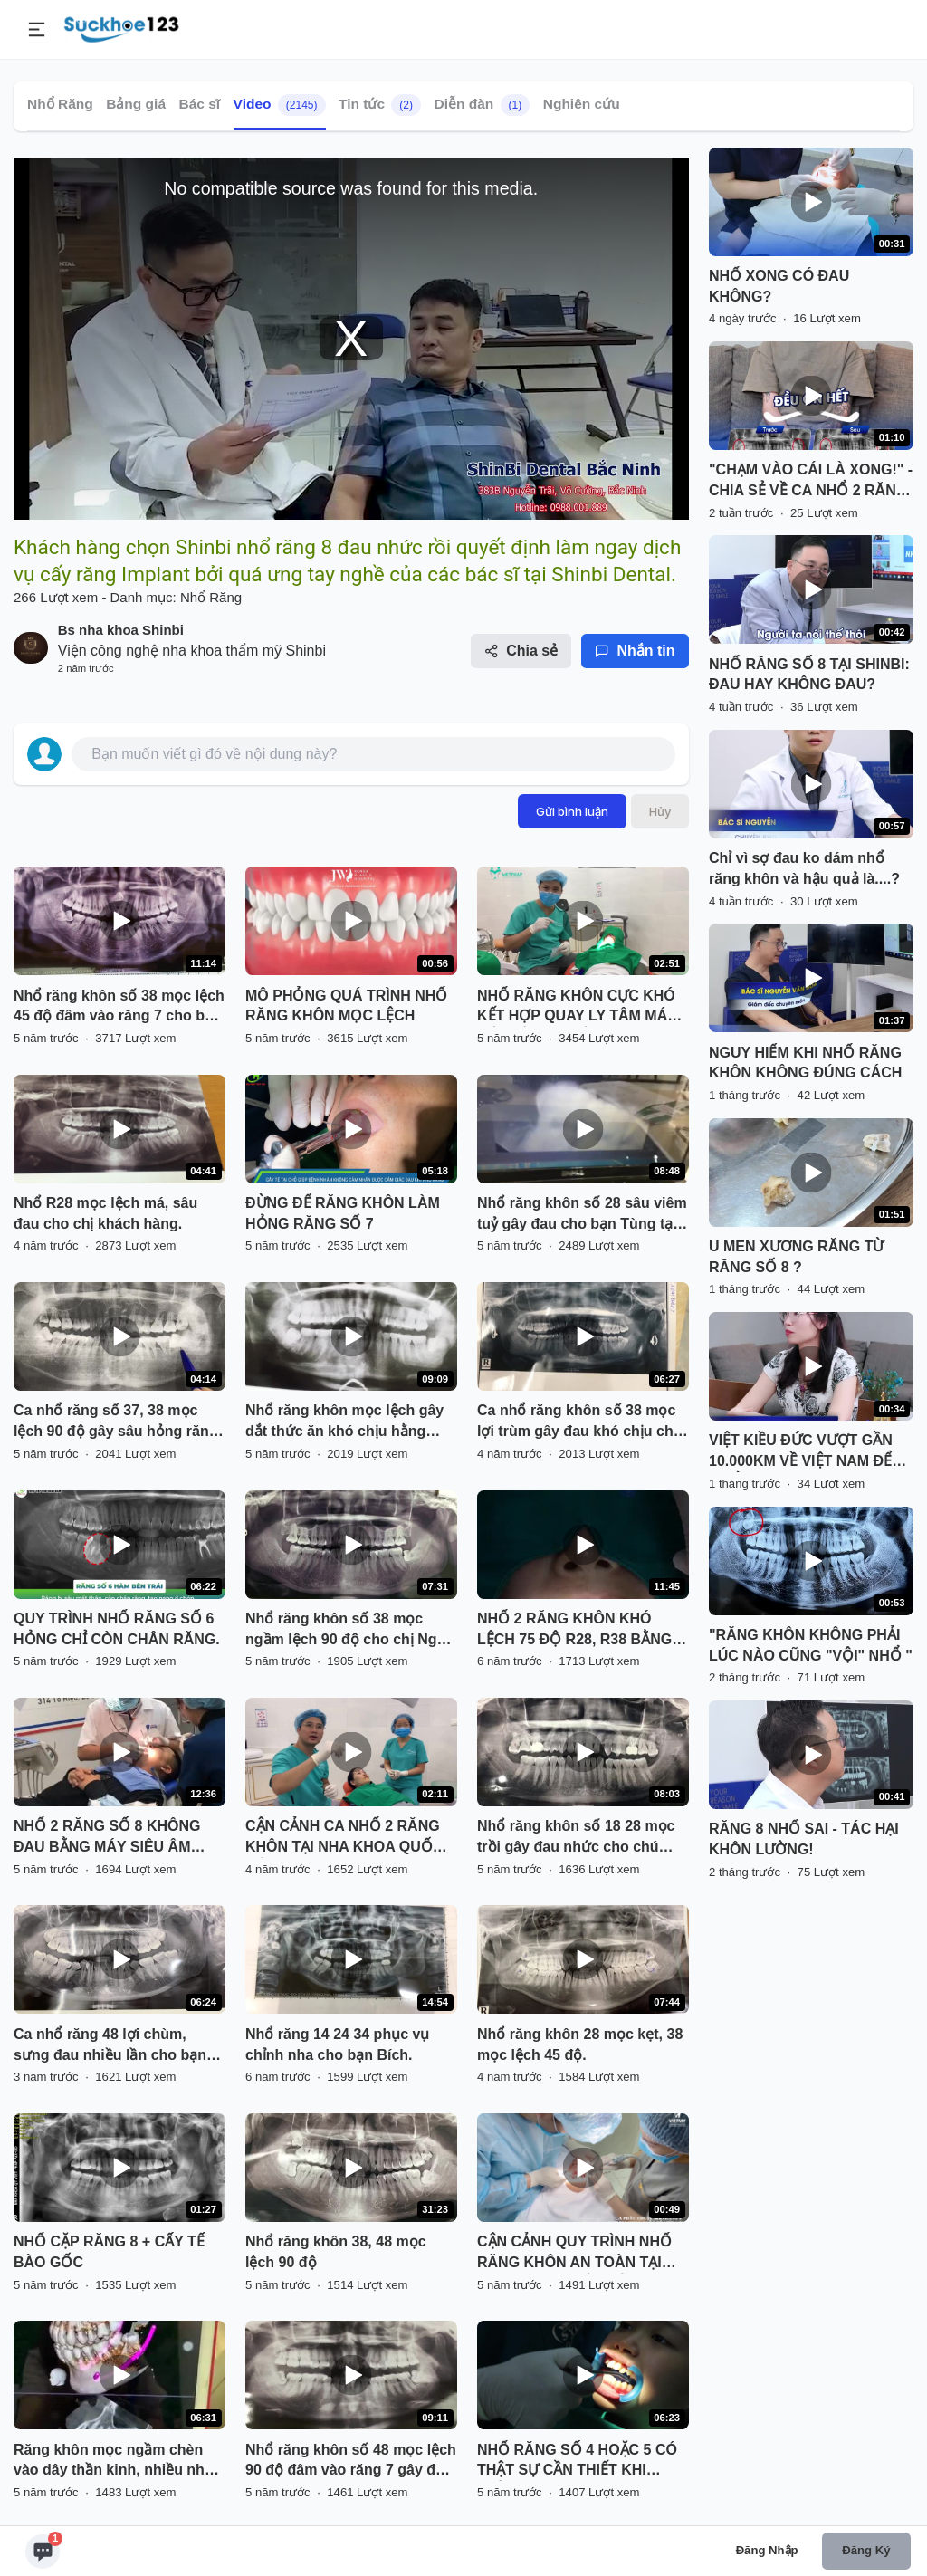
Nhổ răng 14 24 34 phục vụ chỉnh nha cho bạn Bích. (337, 2044)
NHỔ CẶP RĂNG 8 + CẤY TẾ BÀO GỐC (109, 2252)
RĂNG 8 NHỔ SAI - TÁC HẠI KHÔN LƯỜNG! (804, 1839)
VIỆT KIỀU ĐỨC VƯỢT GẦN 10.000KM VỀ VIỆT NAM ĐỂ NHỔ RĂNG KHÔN (801, 1452)
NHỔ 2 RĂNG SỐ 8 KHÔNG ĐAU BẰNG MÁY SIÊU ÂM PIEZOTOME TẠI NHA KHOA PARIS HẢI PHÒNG (109, 1838)
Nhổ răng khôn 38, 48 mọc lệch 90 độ (335, 2252)
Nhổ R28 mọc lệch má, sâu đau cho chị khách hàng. (105, 1213)
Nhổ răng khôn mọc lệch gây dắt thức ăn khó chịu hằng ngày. (344, 1422)
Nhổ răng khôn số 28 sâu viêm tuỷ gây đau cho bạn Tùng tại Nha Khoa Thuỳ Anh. (582, 1215)
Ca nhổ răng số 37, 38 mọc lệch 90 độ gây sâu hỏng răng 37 (116, 1422)
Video (280, 105)
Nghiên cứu (581, 103)
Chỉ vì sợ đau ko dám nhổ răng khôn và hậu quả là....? (804, 868)
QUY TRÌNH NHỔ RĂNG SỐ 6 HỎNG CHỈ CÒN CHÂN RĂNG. (117, 1629)
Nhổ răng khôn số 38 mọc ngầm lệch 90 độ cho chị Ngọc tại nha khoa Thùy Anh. (349, 1631)
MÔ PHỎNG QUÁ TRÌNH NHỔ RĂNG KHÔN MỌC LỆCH (346, 1006)
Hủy (660, 811)
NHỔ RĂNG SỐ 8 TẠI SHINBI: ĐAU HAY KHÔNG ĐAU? (809, 674)
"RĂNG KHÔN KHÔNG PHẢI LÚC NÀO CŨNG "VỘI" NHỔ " (811, 1645)
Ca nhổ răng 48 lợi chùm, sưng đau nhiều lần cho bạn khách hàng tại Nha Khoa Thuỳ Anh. (110, 2046)
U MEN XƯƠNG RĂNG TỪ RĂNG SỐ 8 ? (796, 1257)
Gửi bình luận (572, 811)
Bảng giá (136, 103)
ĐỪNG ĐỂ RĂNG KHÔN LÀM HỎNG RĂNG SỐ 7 (342, 1213)
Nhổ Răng (60, 103)
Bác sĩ (199, 103)
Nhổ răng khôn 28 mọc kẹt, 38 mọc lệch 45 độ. (580, 2044)
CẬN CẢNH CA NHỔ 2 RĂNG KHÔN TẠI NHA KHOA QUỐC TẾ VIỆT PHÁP (344, 1838)
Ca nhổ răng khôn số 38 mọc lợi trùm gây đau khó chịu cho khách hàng (579, 1422)
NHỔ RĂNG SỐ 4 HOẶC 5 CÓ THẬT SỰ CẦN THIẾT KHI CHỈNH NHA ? (577, 2462)
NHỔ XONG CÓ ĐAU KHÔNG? (779, 286)
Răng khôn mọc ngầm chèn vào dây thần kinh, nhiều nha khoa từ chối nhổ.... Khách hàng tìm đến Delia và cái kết (113, 2462)
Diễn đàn (482, 105)
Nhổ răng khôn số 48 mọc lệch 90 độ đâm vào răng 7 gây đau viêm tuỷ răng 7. (350, 2462)
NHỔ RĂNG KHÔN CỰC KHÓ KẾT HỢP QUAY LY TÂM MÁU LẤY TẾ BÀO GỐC (577, 1008)
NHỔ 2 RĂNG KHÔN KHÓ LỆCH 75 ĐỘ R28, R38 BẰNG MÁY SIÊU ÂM (574, 1631)
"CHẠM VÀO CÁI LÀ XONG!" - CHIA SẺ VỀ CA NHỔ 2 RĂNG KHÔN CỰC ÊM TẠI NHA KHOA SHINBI (811, 482)
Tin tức (380, 105)
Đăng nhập (767, 2550)
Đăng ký (866, 2550)
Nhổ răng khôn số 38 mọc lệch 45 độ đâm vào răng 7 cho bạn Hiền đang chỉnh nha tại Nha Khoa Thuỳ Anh (119, 1008)
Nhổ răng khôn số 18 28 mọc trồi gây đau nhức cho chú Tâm (576, 1838)
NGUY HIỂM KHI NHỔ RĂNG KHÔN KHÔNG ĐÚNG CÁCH (805, 1063)
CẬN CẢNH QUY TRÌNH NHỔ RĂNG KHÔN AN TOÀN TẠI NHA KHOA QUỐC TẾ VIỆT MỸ (579, 2254)
